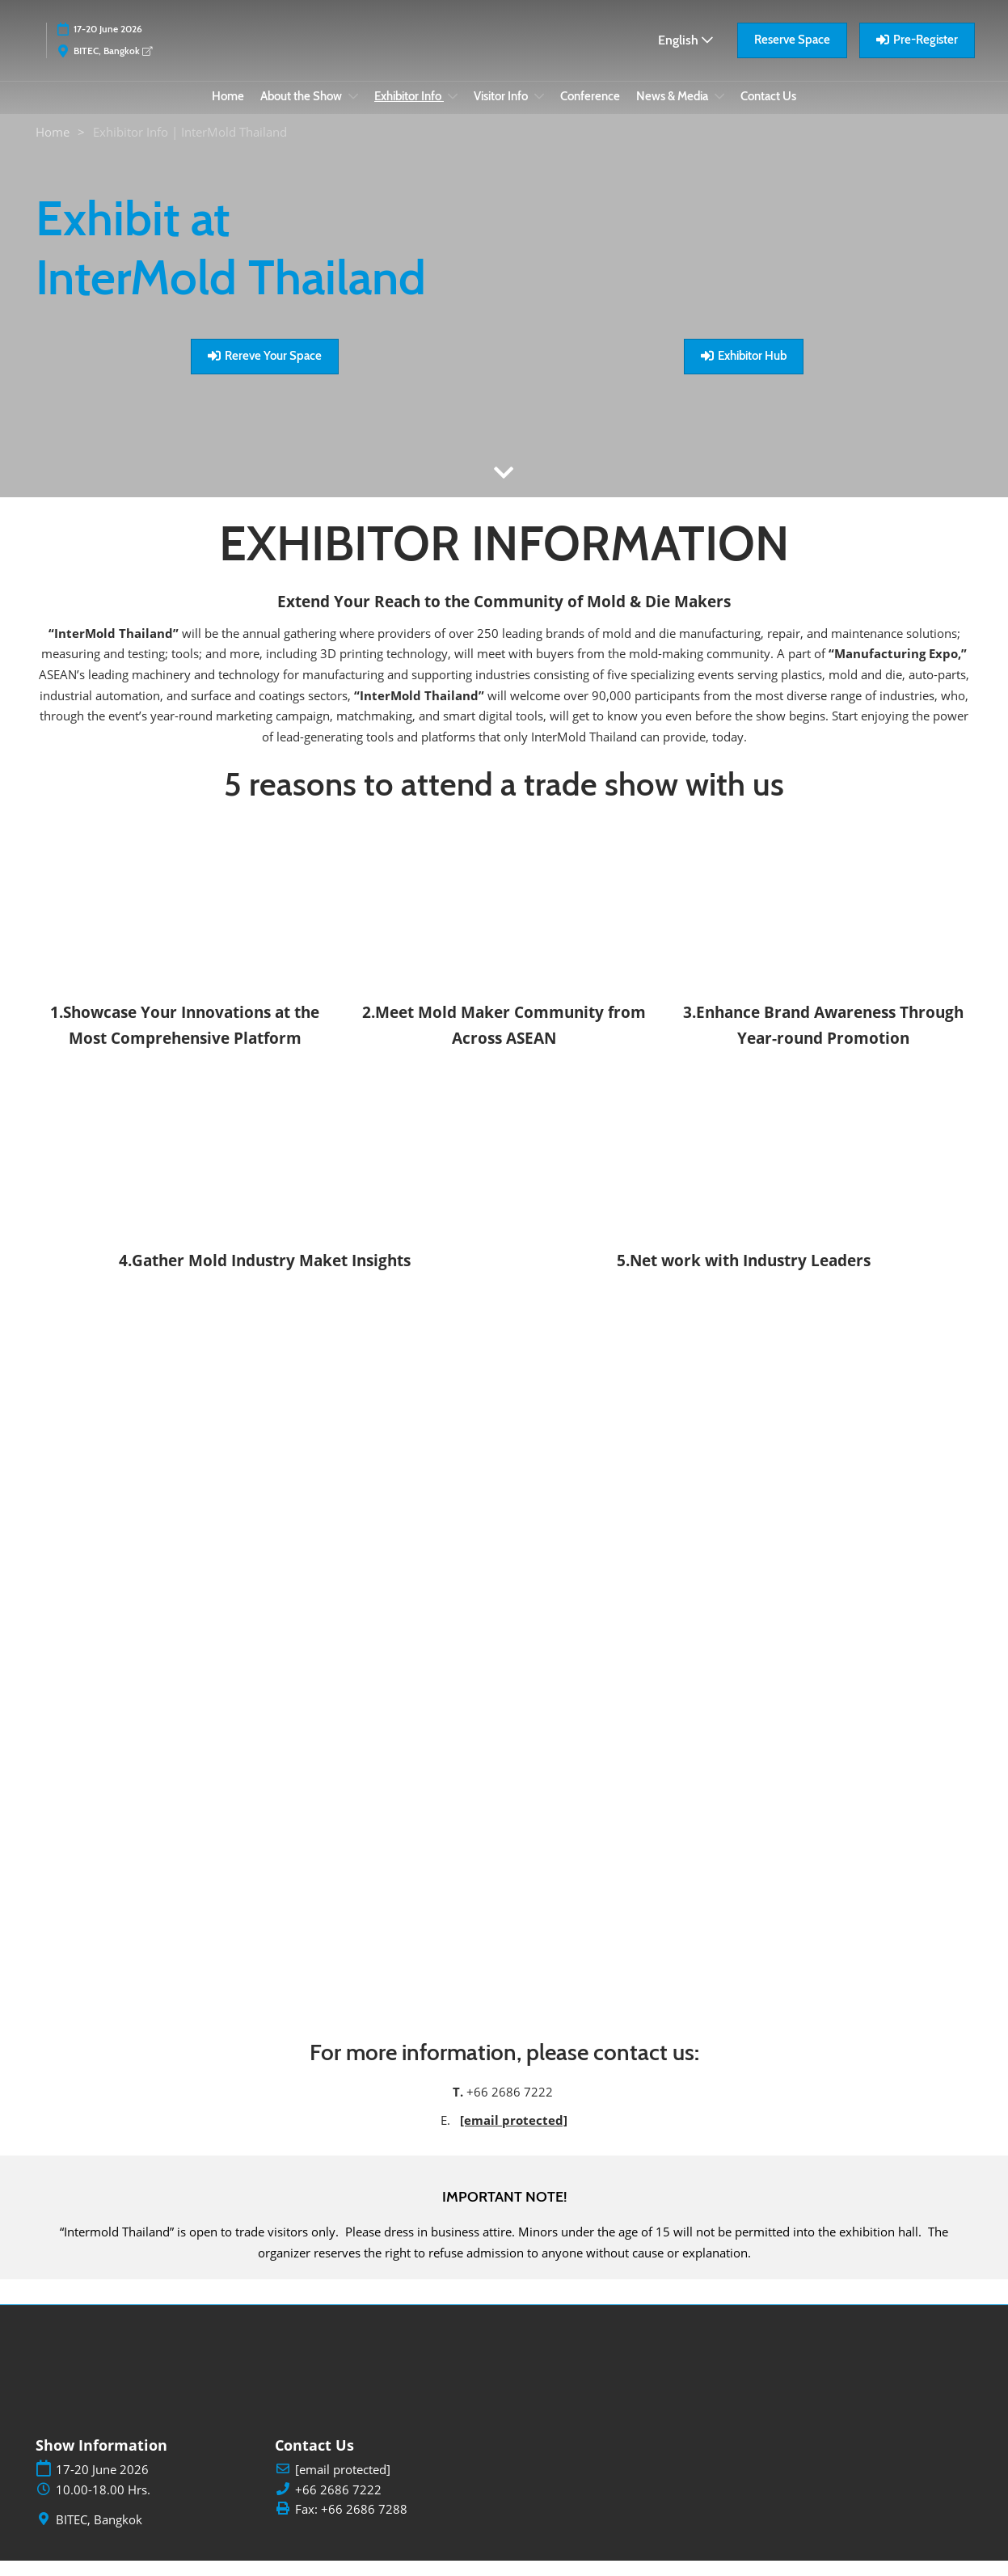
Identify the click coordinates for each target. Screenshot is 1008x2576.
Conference (590, 111)
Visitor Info (502, 111)
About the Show (302, 111)
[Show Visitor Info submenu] (539, 111)
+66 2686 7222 (338, 2505)
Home (228, 111)
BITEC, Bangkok (113, 66)
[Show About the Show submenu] (353, 111)
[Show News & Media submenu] (719, 111)
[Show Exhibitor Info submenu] (453, 111)
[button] (792, 56)
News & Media (673, 111)
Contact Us (768, 111)
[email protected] (513, 2135)
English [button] (685, 55)
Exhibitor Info (409, 111)
